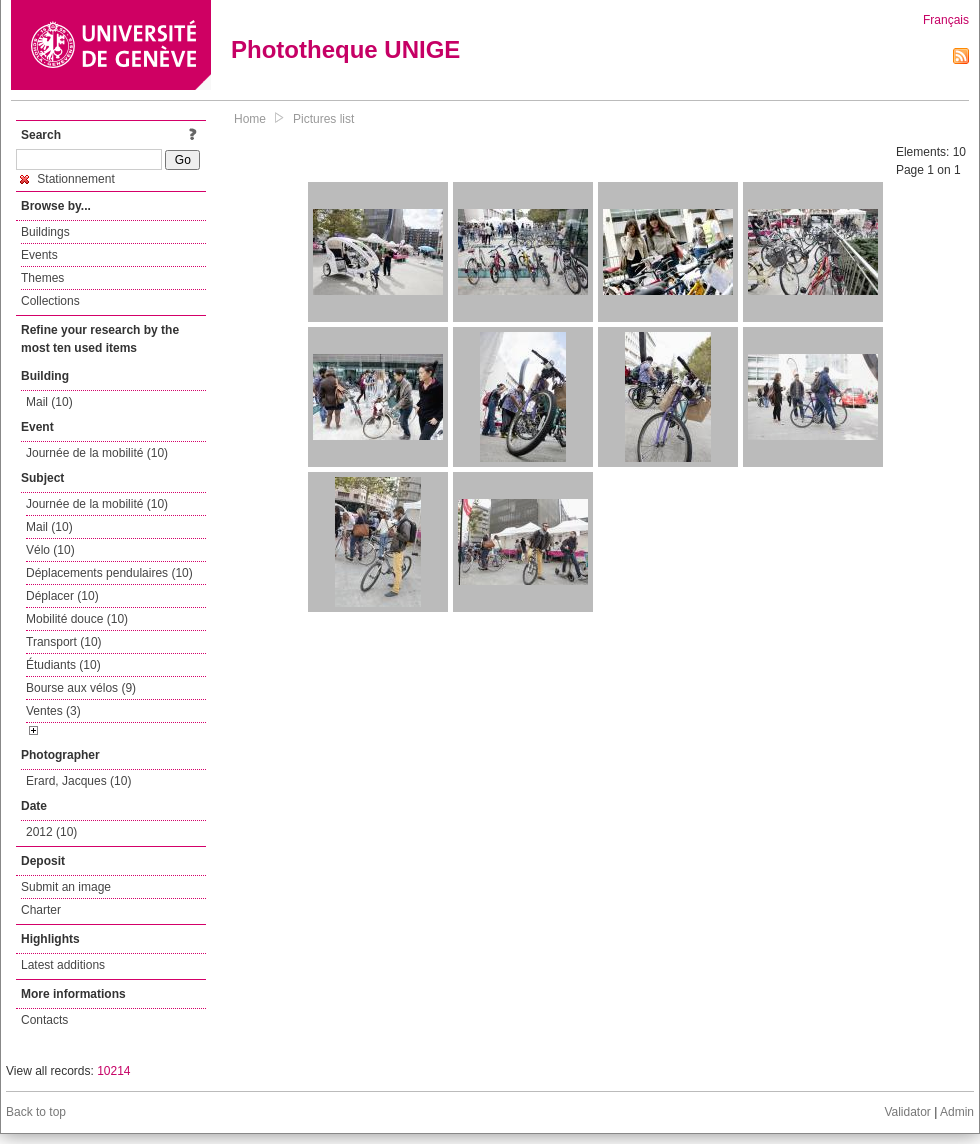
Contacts (44, 1020)
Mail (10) (49, 402)
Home (250, 119)
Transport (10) (64, 642)
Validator (907, 1112)
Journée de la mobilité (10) (97, 453)
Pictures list (323, 119)
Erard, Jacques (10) (78, 781)
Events (39, 255)
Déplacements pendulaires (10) (109, 573)
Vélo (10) (50, 550)
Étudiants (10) (63, 665)
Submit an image (66, 887)
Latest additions (63, 965)
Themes (42, 278)
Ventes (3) (53, 711)
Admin (957, 1112)
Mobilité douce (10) (77, 619)
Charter (41, 910)
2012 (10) (51, 832)
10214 (113, 1071)
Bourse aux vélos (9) (81, 688)
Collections (50, 301)
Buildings (45, 232)
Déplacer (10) (62, 596)
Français (946, 20)
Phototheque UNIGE (345, 49)
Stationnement (67, 179)
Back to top (36, 1112)
